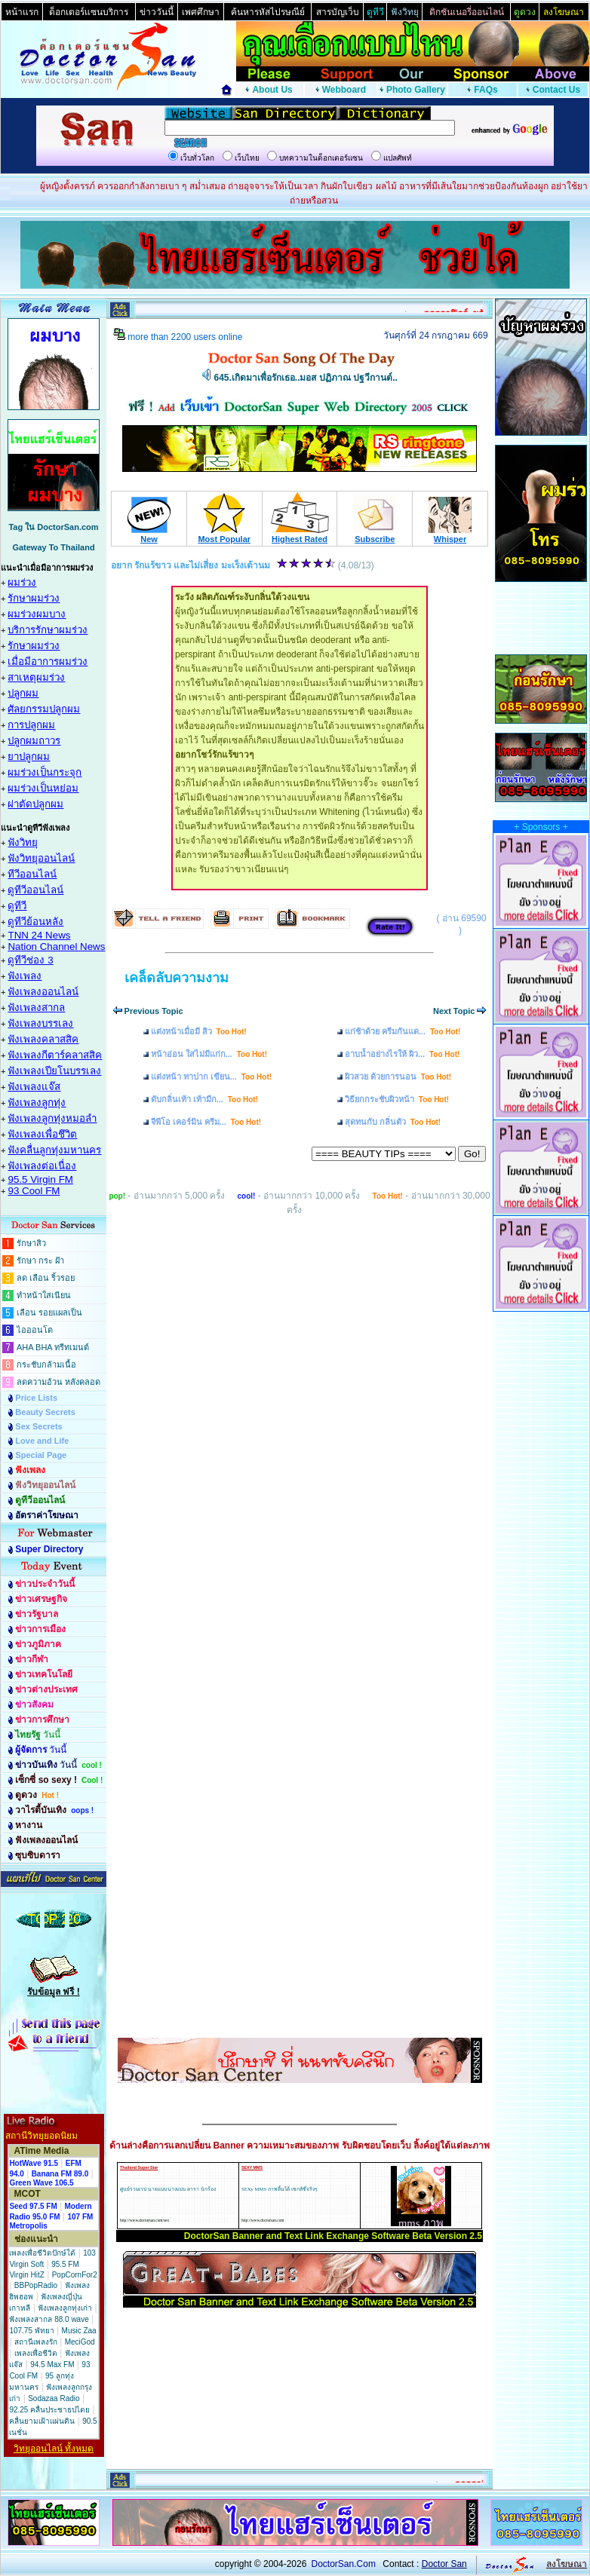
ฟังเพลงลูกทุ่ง (37, 1102)
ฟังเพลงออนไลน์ (43, 991)
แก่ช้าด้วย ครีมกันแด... (402, 1031)
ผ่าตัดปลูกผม (35, 804)
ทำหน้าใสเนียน (44, 1295)
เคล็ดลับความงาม (176, 977)
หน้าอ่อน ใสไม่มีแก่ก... (209, 1053)
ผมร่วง (22, 582)
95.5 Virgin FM (40, 1179)
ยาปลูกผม (29, 756)
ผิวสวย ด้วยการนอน (398, 1076)
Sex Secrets (38, 1426)
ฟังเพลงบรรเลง (40, 1023)
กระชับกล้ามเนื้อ (46, 1364)
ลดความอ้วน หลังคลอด (58, 1381)
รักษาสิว (31, 1243)
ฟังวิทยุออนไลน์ (41, 858)
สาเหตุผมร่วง (36, 677)
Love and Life (42, 1440)
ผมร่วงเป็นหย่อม (43, 788)
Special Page (40, 1455)
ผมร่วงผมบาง (37, 614)
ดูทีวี (17, 905)
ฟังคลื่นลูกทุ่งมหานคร (54, 1150)
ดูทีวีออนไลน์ (35, 890)
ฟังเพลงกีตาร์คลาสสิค (55, 1055)
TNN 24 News (39, 935)
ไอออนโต (35, 1329)
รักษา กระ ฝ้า (40, 1260)
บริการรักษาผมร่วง (48, 630)
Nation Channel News (56, 946)
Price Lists (36, 1397)
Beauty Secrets (45, 1412)
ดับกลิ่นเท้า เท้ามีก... (204, 1099)
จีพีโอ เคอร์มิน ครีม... (206, 1121)
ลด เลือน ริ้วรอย (46, 1277)
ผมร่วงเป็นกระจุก (44, 772)
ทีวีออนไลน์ (32, 874)
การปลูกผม (31, 725)
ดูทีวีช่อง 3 (30, 960)
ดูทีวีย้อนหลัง (35, 921)
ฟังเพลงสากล (36, 1007)
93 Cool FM (34, 1190)
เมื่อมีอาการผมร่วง (48, 661)
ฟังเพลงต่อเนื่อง (42, 1166)
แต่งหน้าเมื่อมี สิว (199, 1031)
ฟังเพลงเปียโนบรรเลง (54, 1071)
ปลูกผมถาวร (34, 740)
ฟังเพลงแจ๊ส (34, 1086)
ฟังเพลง (24, 976)
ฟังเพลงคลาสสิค (43, 1039)
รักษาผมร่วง (34, 598)
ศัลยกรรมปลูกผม (44, 709)
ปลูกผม (23, 693)
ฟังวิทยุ (23, 842)
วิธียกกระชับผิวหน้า (397, 1099)
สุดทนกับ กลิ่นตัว (393, 1121)
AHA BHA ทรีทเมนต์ (53, 1347)
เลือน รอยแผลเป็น (49, 1312)
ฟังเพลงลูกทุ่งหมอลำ (52, 1118)
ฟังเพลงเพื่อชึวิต (42, 1134)
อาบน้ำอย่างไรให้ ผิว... (402, 1053)
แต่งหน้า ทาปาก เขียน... (211, 1076)
